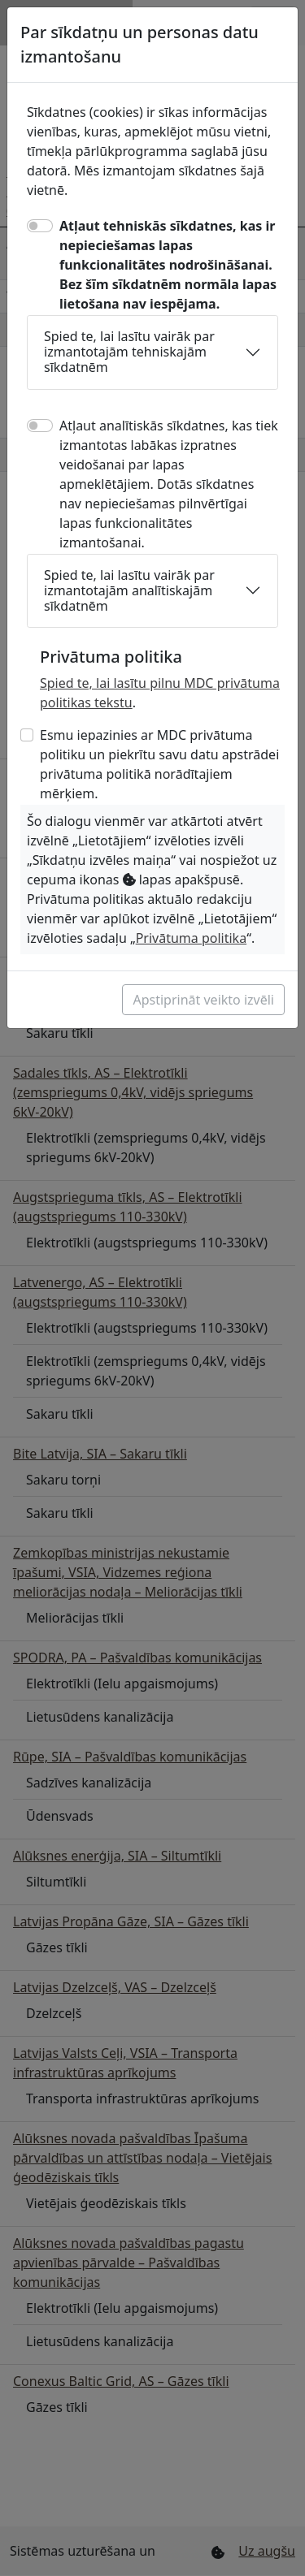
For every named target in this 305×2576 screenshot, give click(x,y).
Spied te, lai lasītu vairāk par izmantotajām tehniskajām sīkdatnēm (129, 351)
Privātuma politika (191, 938)
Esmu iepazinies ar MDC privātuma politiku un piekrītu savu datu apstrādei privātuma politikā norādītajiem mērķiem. (159, 764)
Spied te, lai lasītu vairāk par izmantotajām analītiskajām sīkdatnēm (129, 590)
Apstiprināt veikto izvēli (203, 1000)
